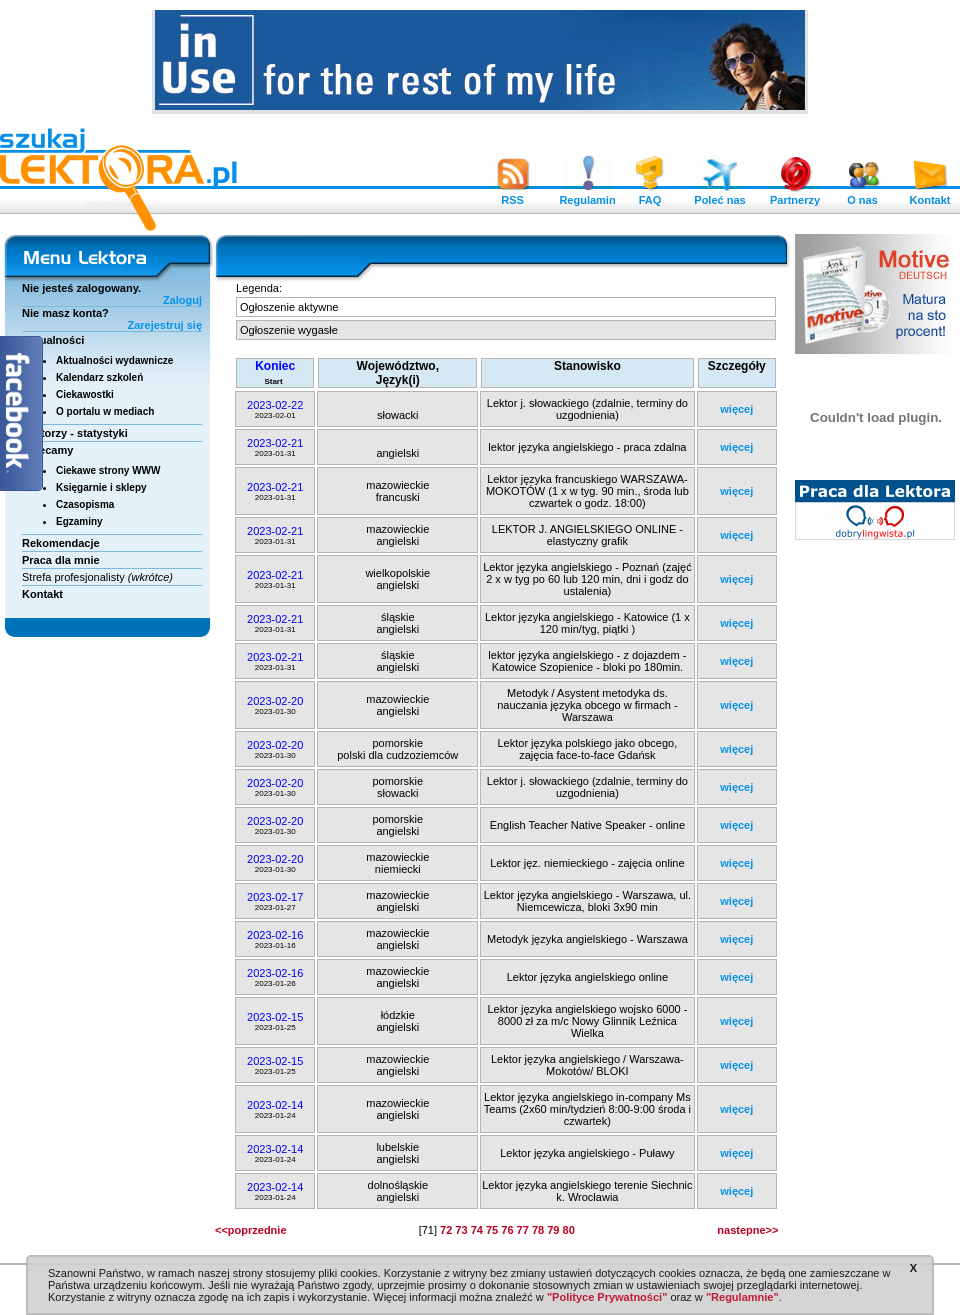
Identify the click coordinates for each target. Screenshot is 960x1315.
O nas (863, 195)
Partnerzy (795, 195)
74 (477, 1230)
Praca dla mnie (61, 560)
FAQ (650, 195)
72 (446, 1230)
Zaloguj (182, 300)
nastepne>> (747, 1230)
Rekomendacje (61, 543)
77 (523, 1230)
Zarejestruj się (164, 325)
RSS (513, 195)
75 (492, 1230)
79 (553, 1230)
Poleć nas (719, 195)
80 (569, 1230)
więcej (736, 409)
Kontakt (930, 195)
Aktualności (53, 340)
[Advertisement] (876, 855)
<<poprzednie (251, 1230)
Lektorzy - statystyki (75, 433)
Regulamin (587, 195)
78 (538, 1230)
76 (507, 1230)
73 (461, 1230)
